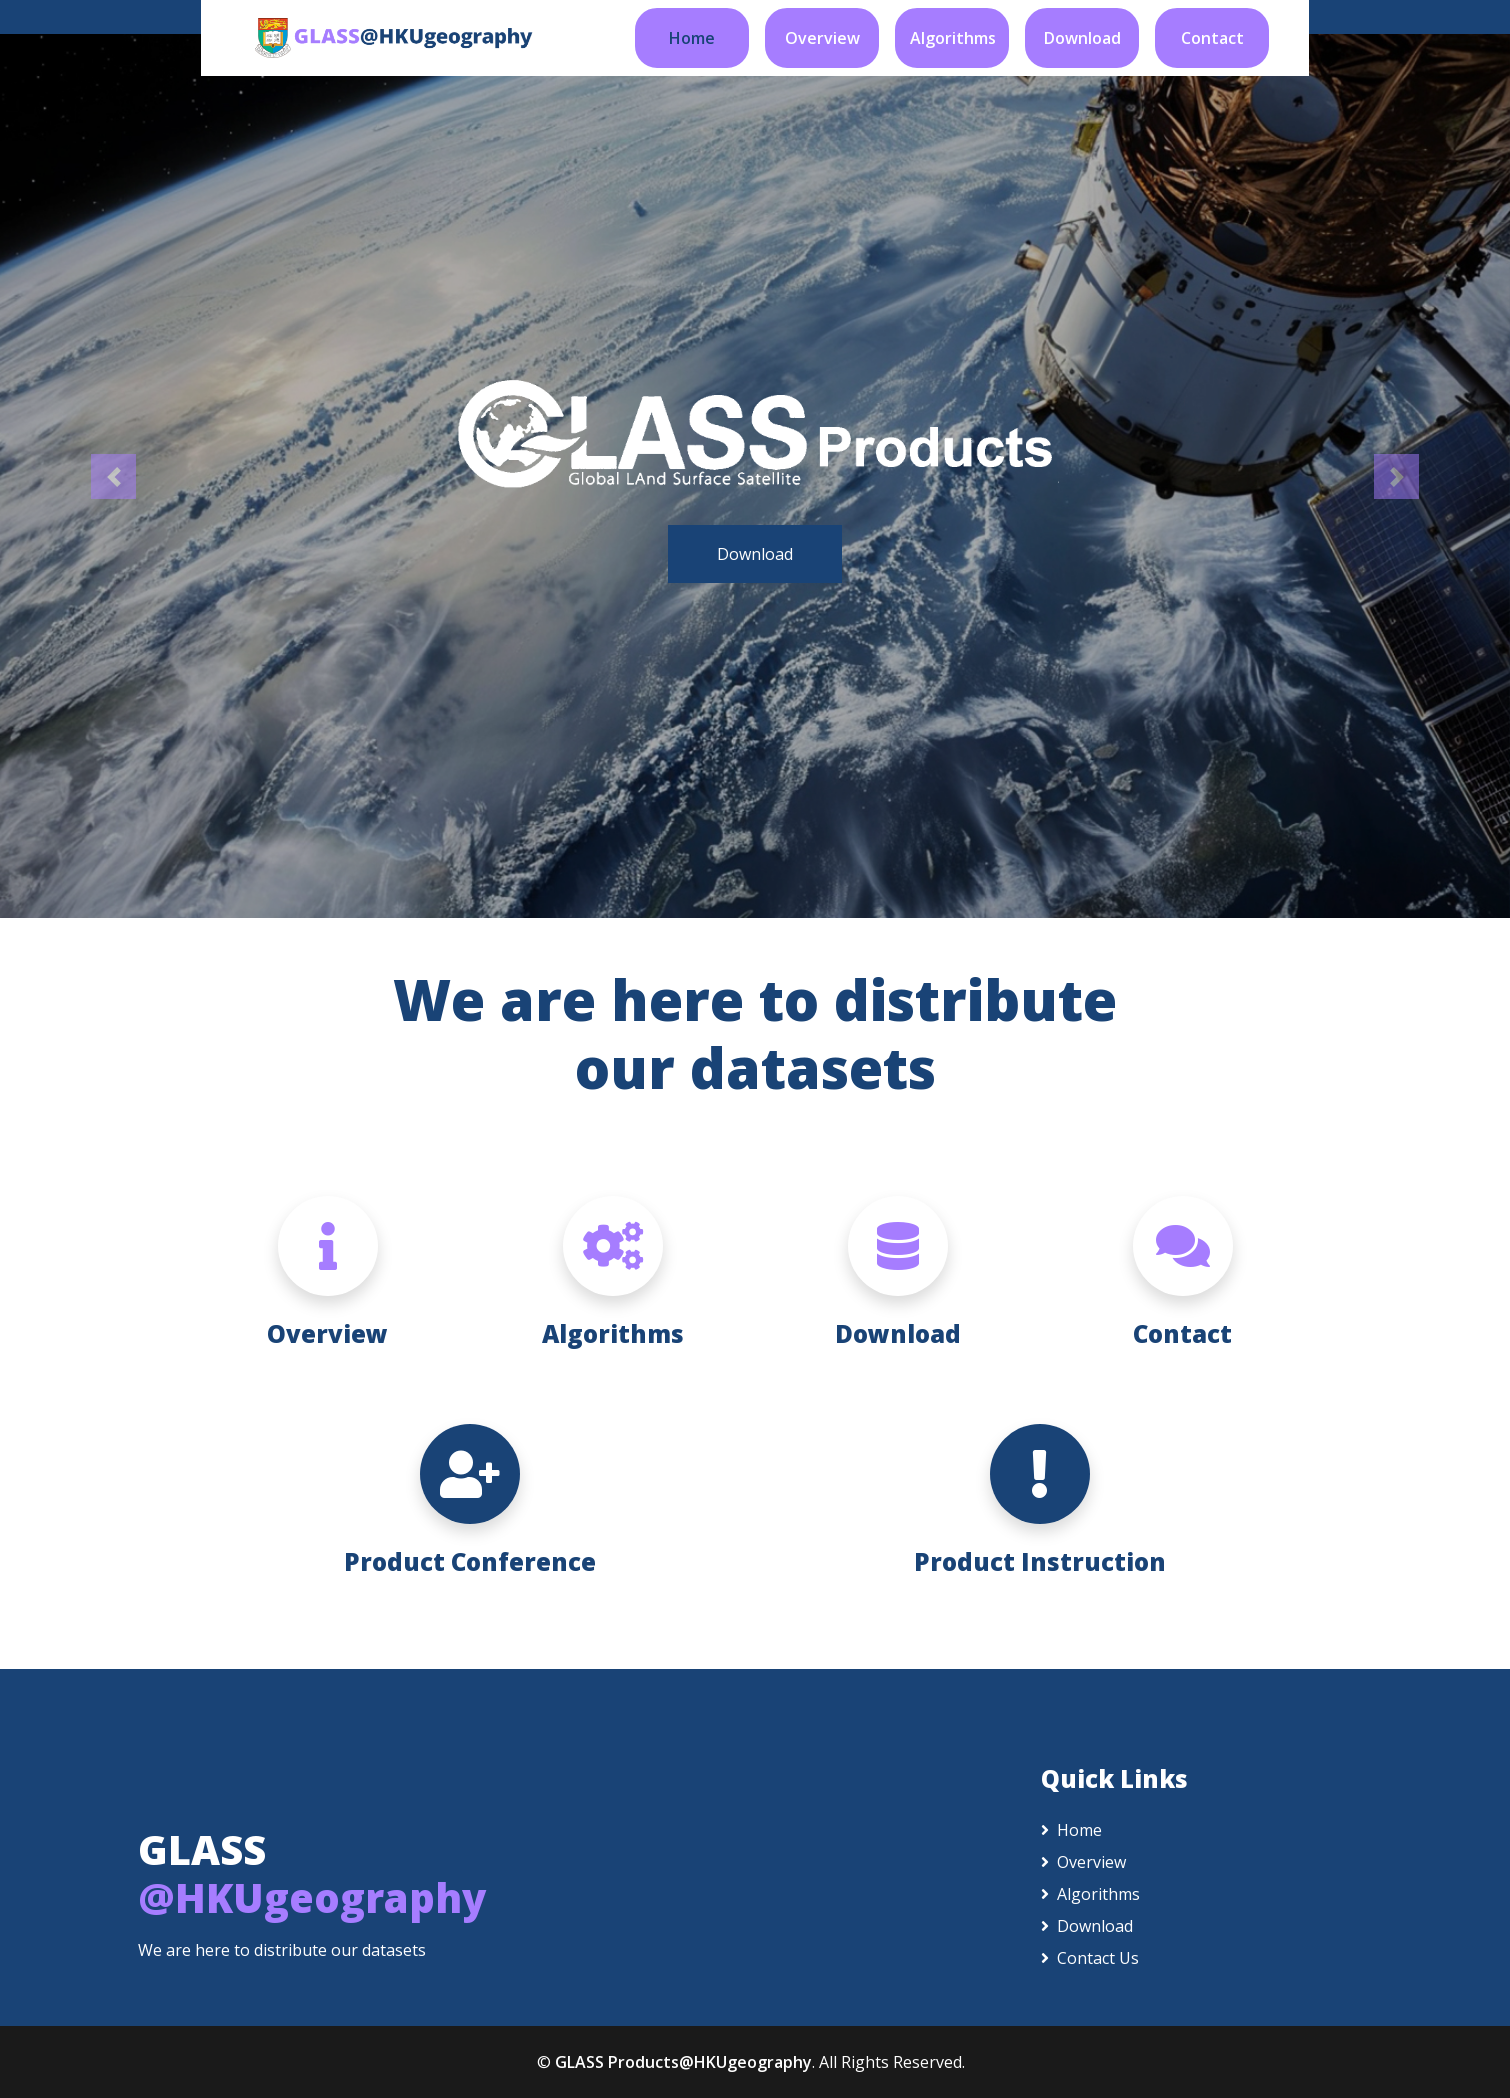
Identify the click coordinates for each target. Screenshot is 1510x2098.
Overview (822, 38)
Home (692, 38)
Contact (1212, 38)
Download (1082, 38)
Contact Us (1090, 1958)
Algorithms (953, 38)
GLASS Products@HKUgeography (683, 2062)
